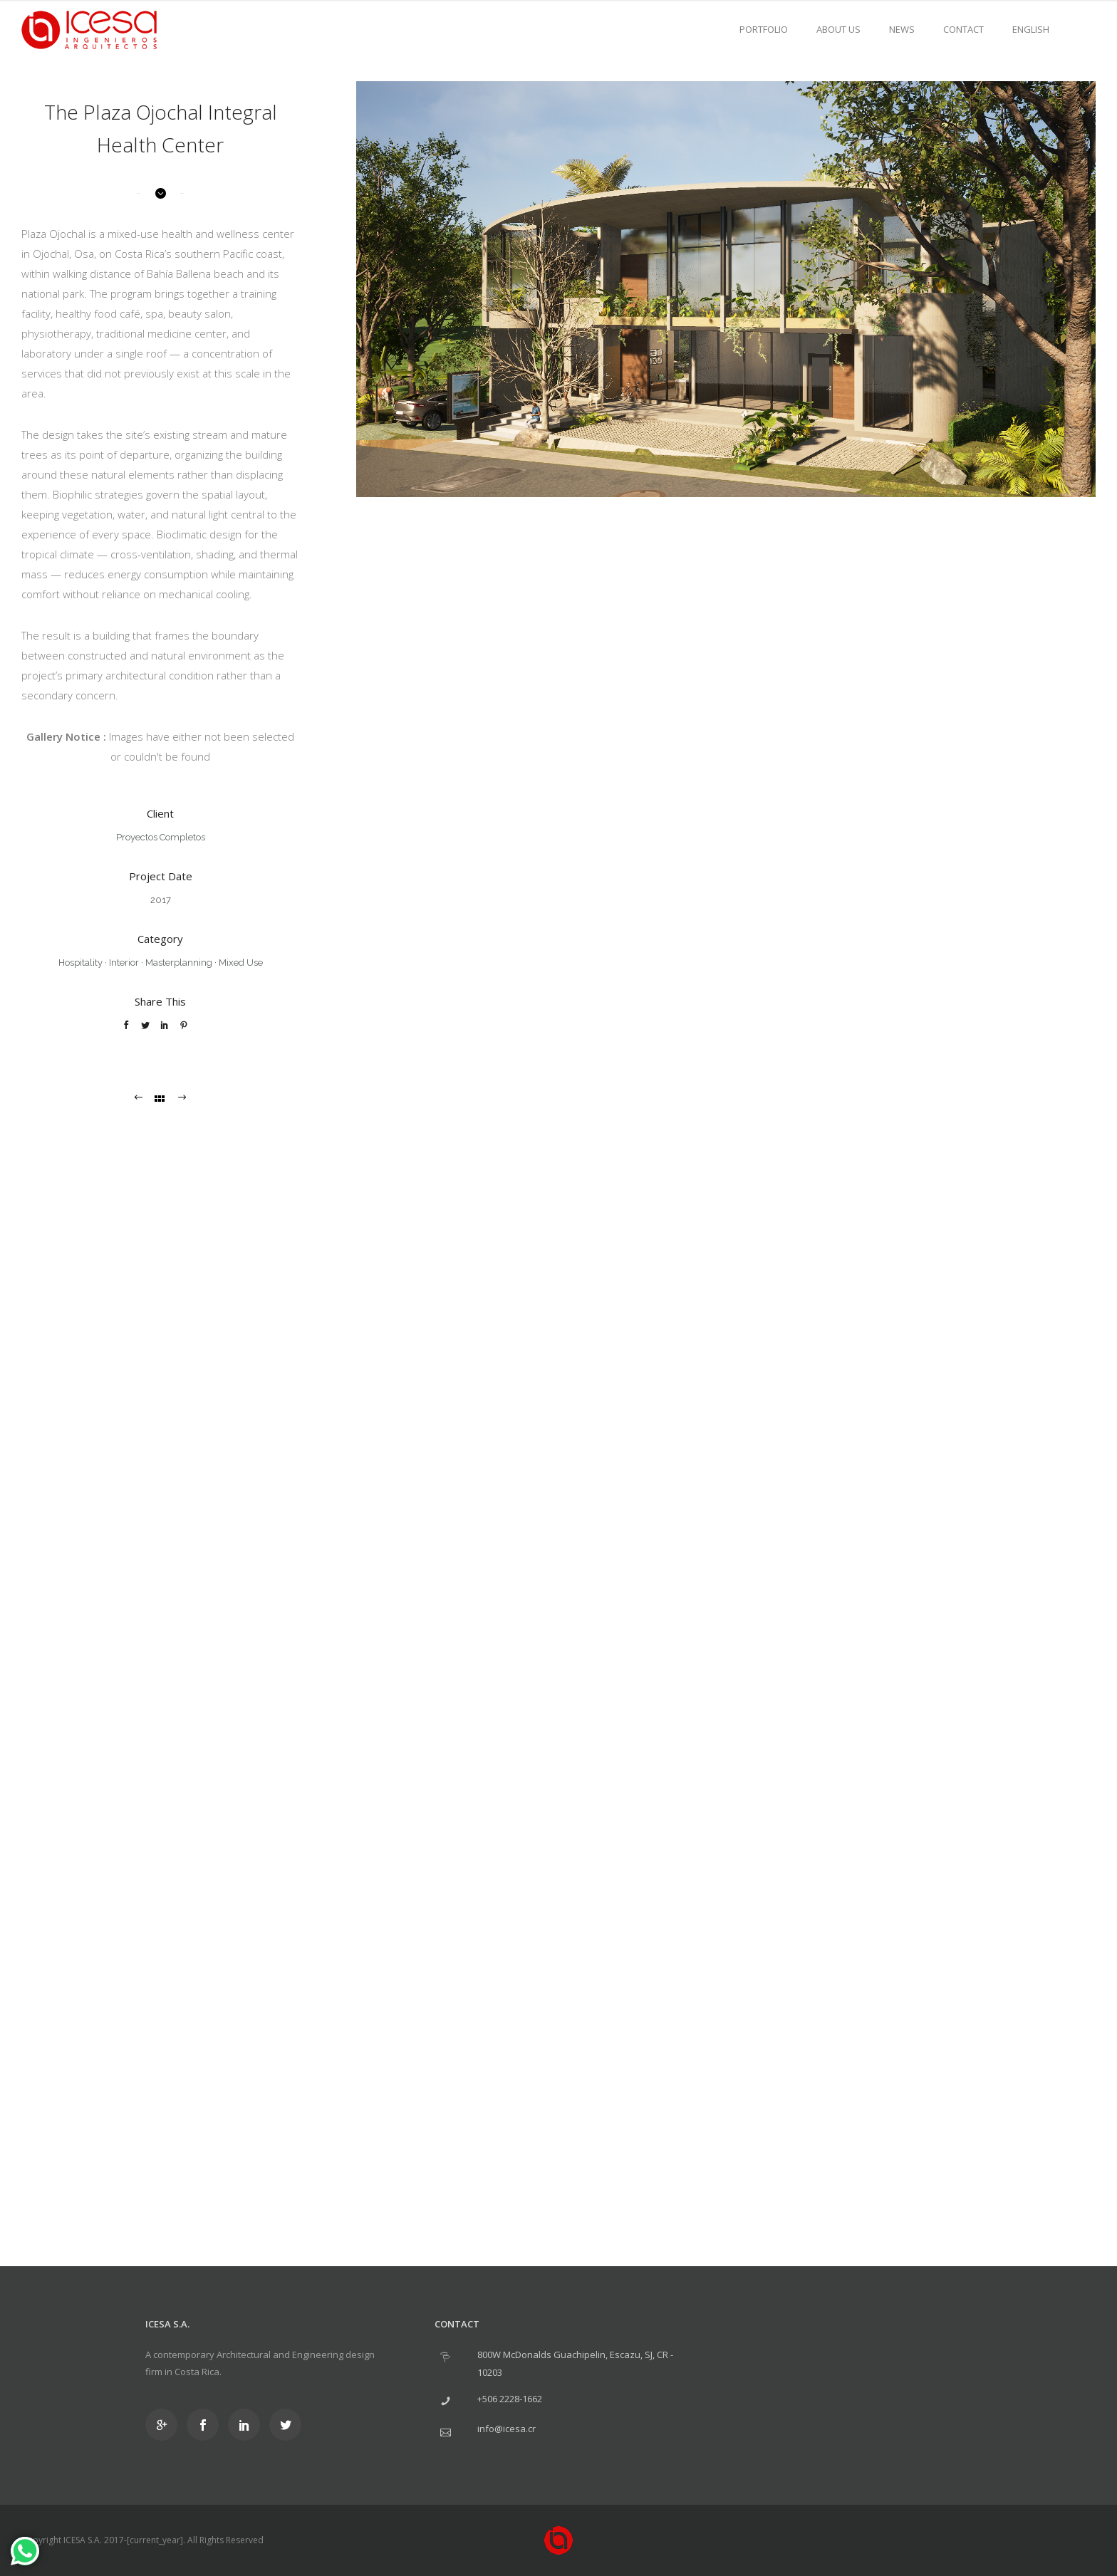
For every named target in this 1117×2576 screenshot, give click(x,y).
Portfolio (763, 29)
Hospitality (80, 962)
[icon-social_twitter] (285, 2425)
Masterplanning (178, 962)
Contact (963, 29)
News (902, 29)
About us (838, 29)
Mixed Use (241, 962)
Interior (124, 962)
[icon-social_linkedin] (247, 2425)
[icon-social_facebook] (206, 2425)
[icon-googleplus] (165, 2425)
